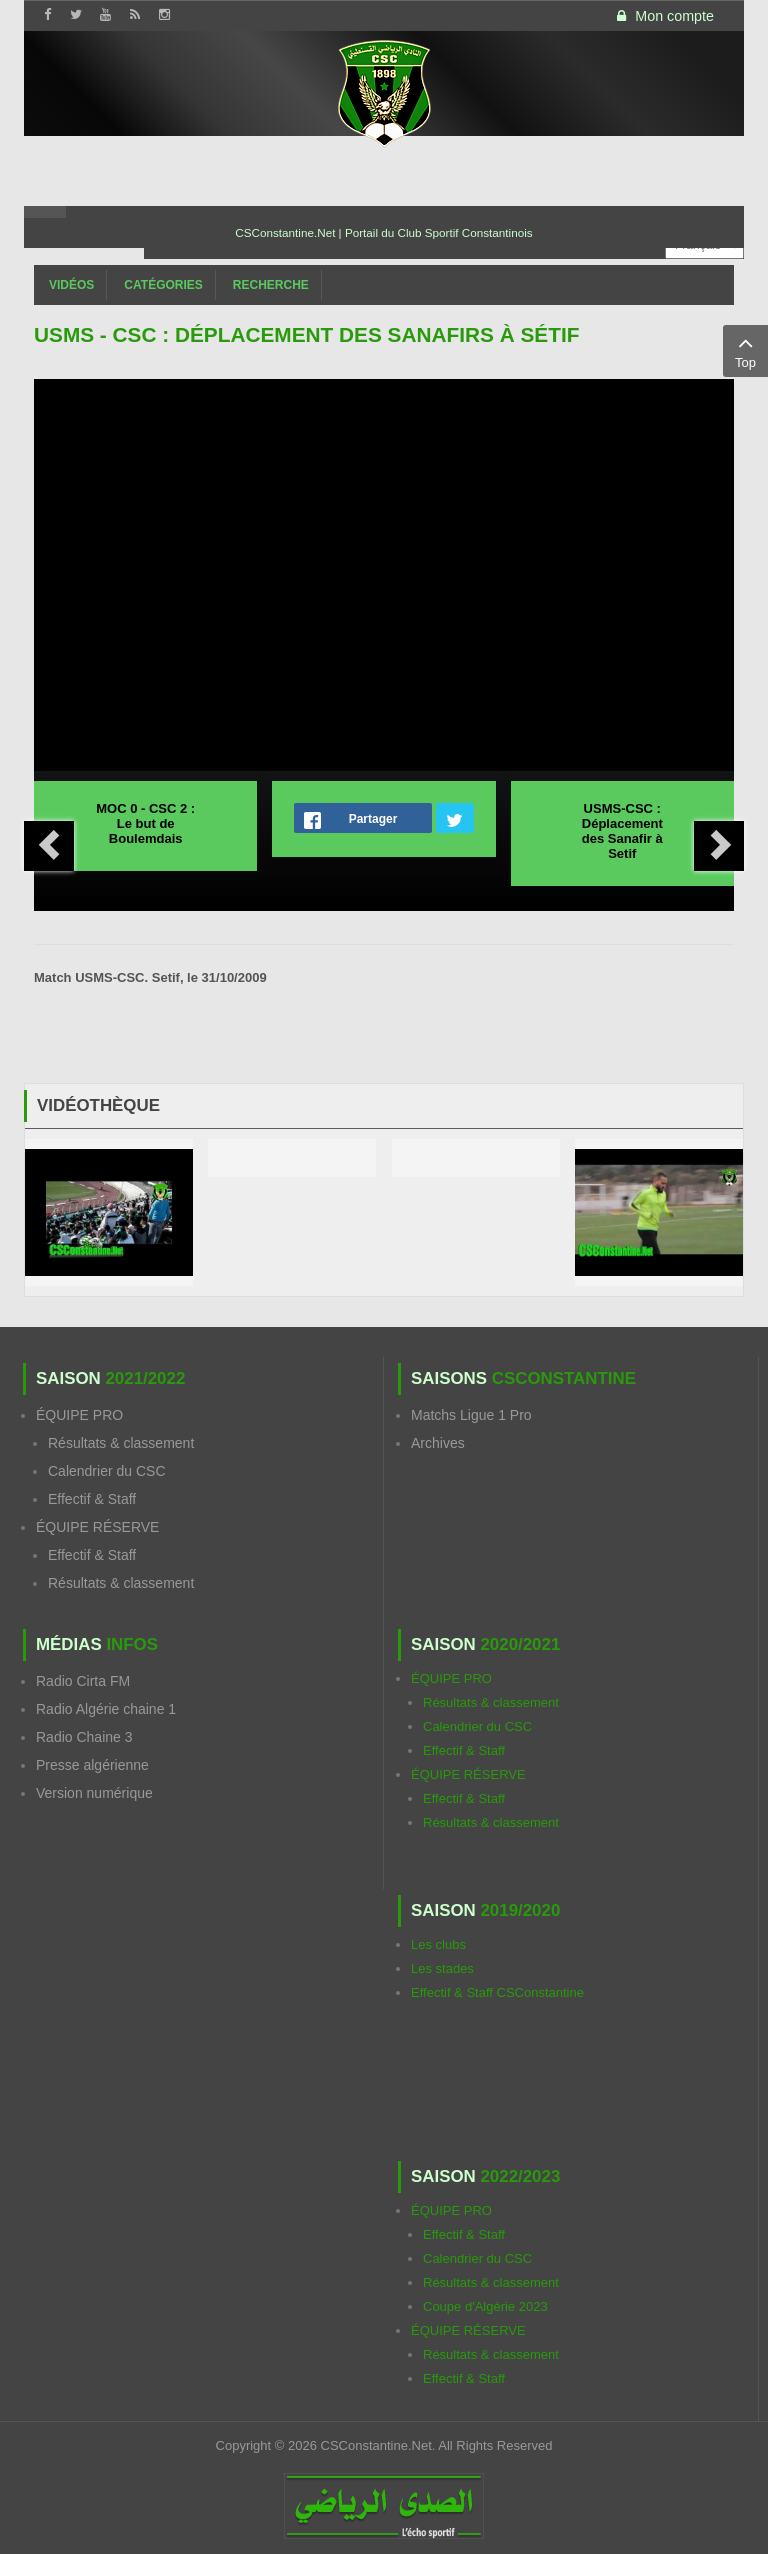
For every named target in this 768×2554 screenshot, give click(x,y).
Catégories (163, 285)
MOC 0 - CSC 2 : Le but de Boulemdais (145, 823)
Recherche (271, 285)
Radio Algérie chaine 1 (106, 1709)
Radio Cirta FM (83, 1681)
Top (745, 350)
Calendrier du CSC (107, 1471)
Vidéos (71, 285)
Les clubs (438, 1944)
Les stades (442, 1968)
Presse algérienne (92, 1765)
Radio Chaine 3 (84, 1737)
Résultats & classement (121, 1443)
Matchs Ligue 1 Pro (471, 1415)
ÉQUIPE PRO (79, 1415)
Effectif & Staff (92, 1499)
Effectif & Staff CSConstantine (497, 1992)
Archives (438, 1443)
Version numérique (94, 1793)
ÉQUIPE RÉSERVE (97, 1527)
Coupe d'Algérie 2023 (485, 2306)
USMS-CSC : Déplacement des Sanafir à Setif (622, 831)
